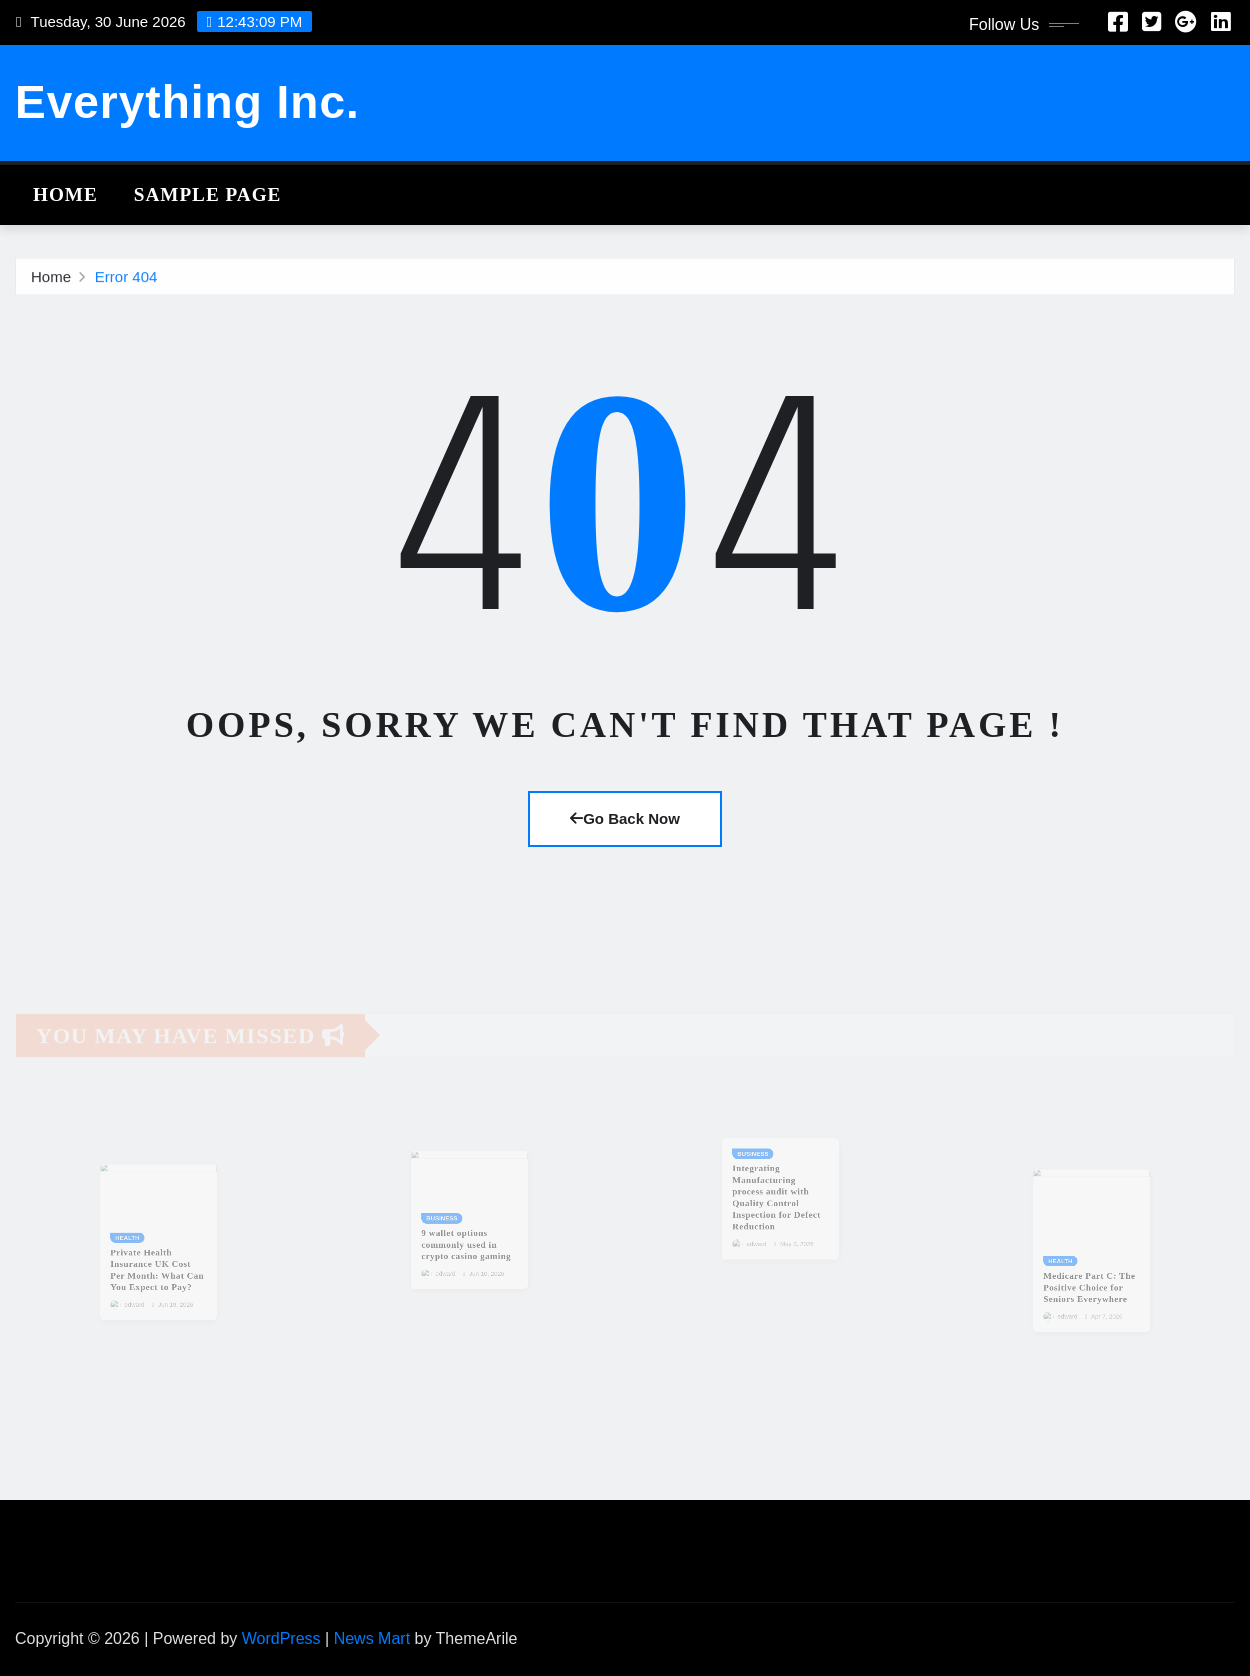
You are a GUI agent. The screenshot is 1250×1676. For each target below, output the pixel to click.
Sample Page (208, 194)
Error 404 (126, 279)
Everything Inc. (187, 102)
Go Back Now (625, 818)
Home (65, 194)
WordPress (281, 1638)
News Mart (372, 1638)
